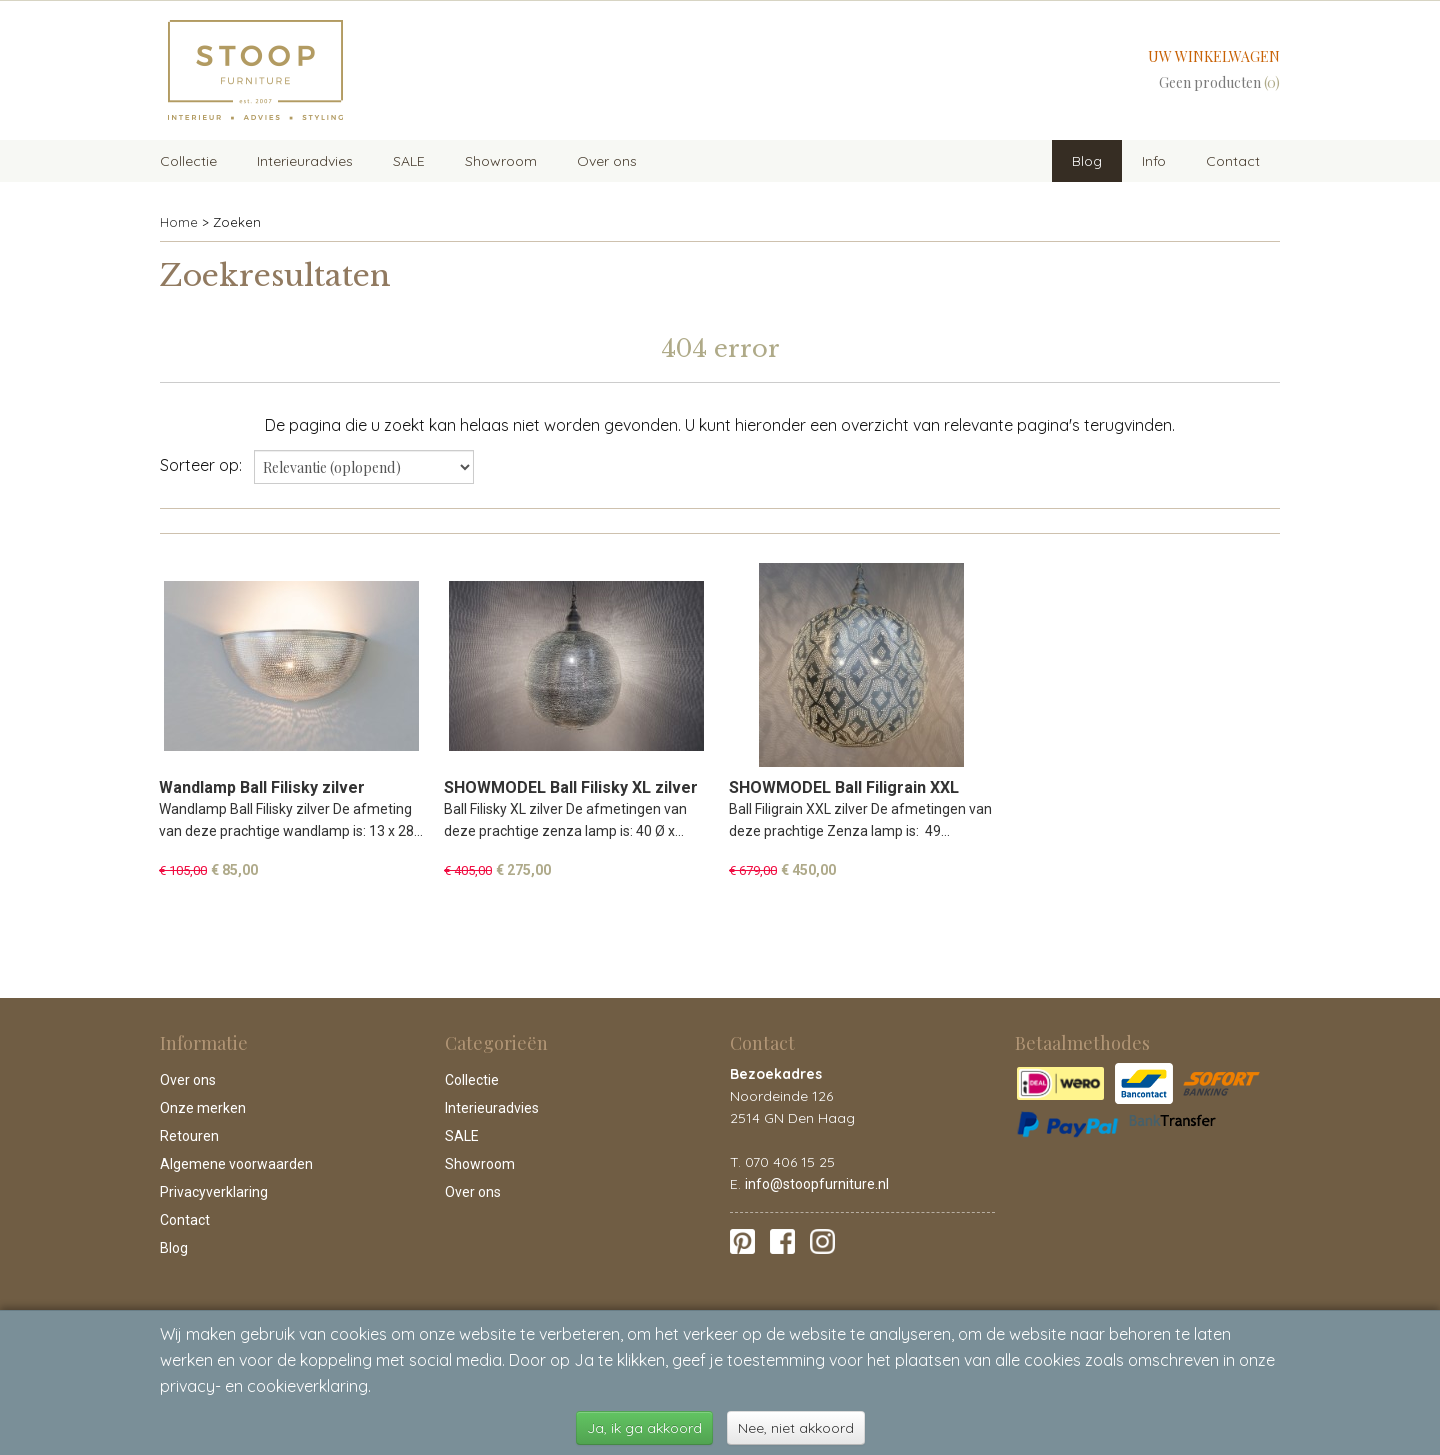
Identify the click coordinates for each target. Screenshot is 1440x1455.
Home (179, 222)
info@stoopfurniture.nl (817, 1184)
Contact (1233, 161)
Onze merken (203, 1108)
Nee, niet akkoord (796, 1428)
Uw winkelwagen (1214, 56)
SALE (409, 161)
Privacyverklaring (214, 1192)
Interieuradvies (305, 161)
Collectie (188, 161)
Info (1154, 161)
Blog (1087, 161)
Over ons (607, 161)
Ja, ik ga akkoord (644, 1428)
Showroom (501, 161)
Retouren (189, 1136)
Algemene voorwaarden (236, 1164)
